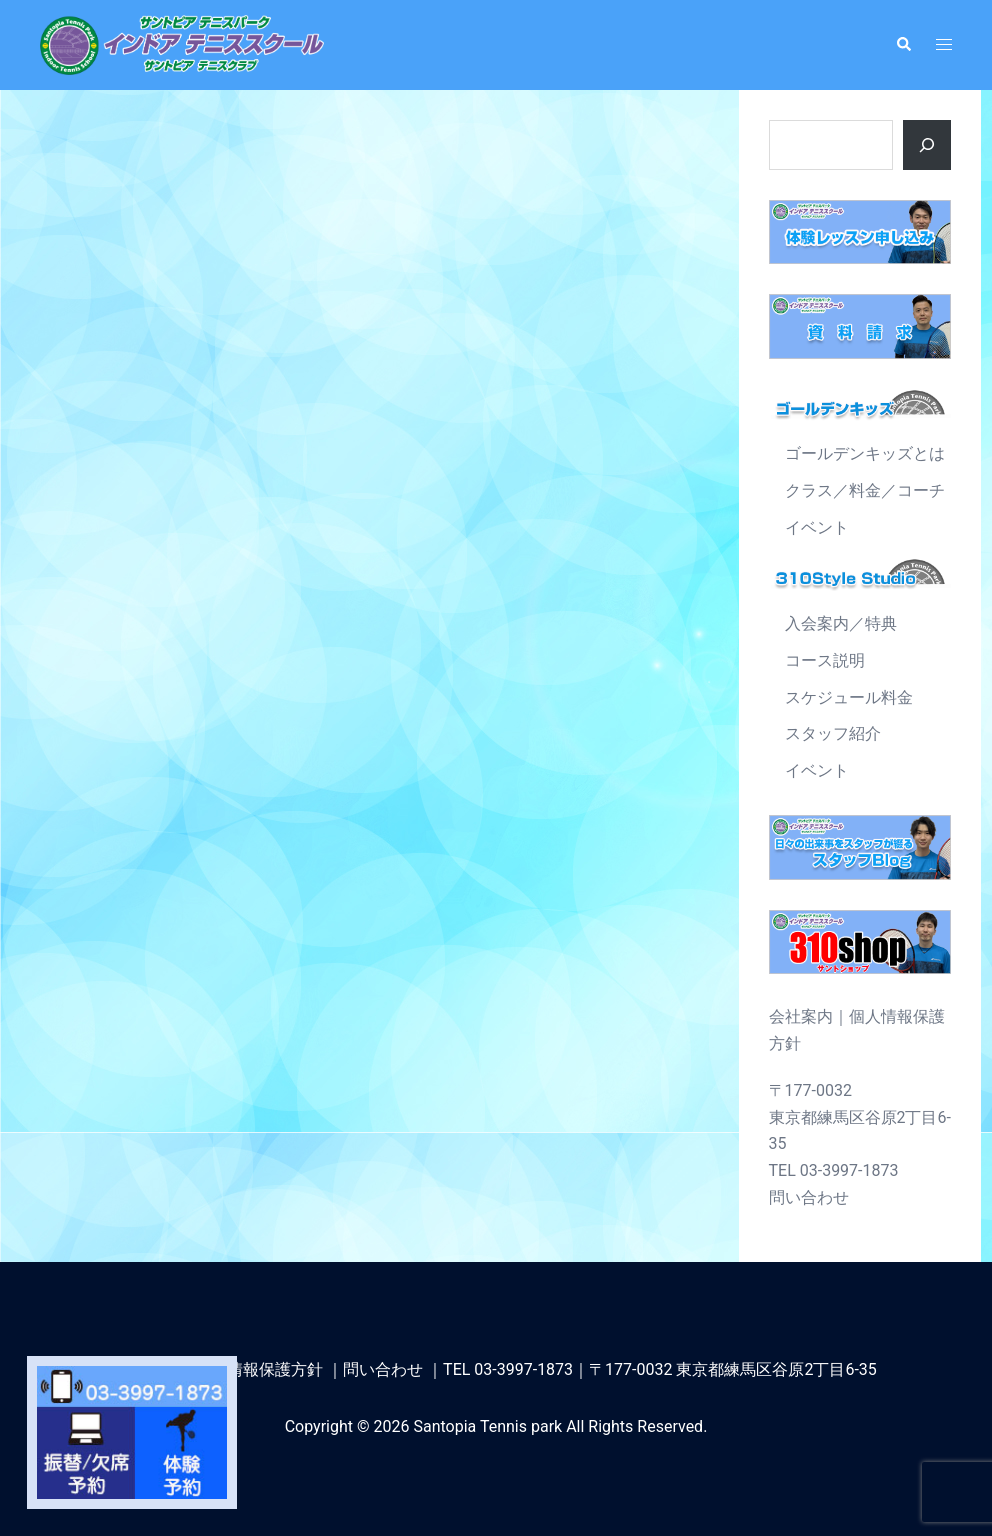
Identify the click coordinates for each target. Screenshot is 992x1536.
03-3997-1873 (523, 1369)
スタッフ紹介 (833, 733)
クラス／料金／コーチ (865, 490)
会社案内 (801, 1016)
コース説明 (825, 660)
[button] (903, 45)
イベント (817, 527)
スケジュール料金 (849, 697)
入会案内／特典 (841, 623)
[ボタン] (927, 145)
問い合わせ (809, 1197)
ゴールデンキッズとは (865, 453)
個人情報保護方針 (259, 1369)
